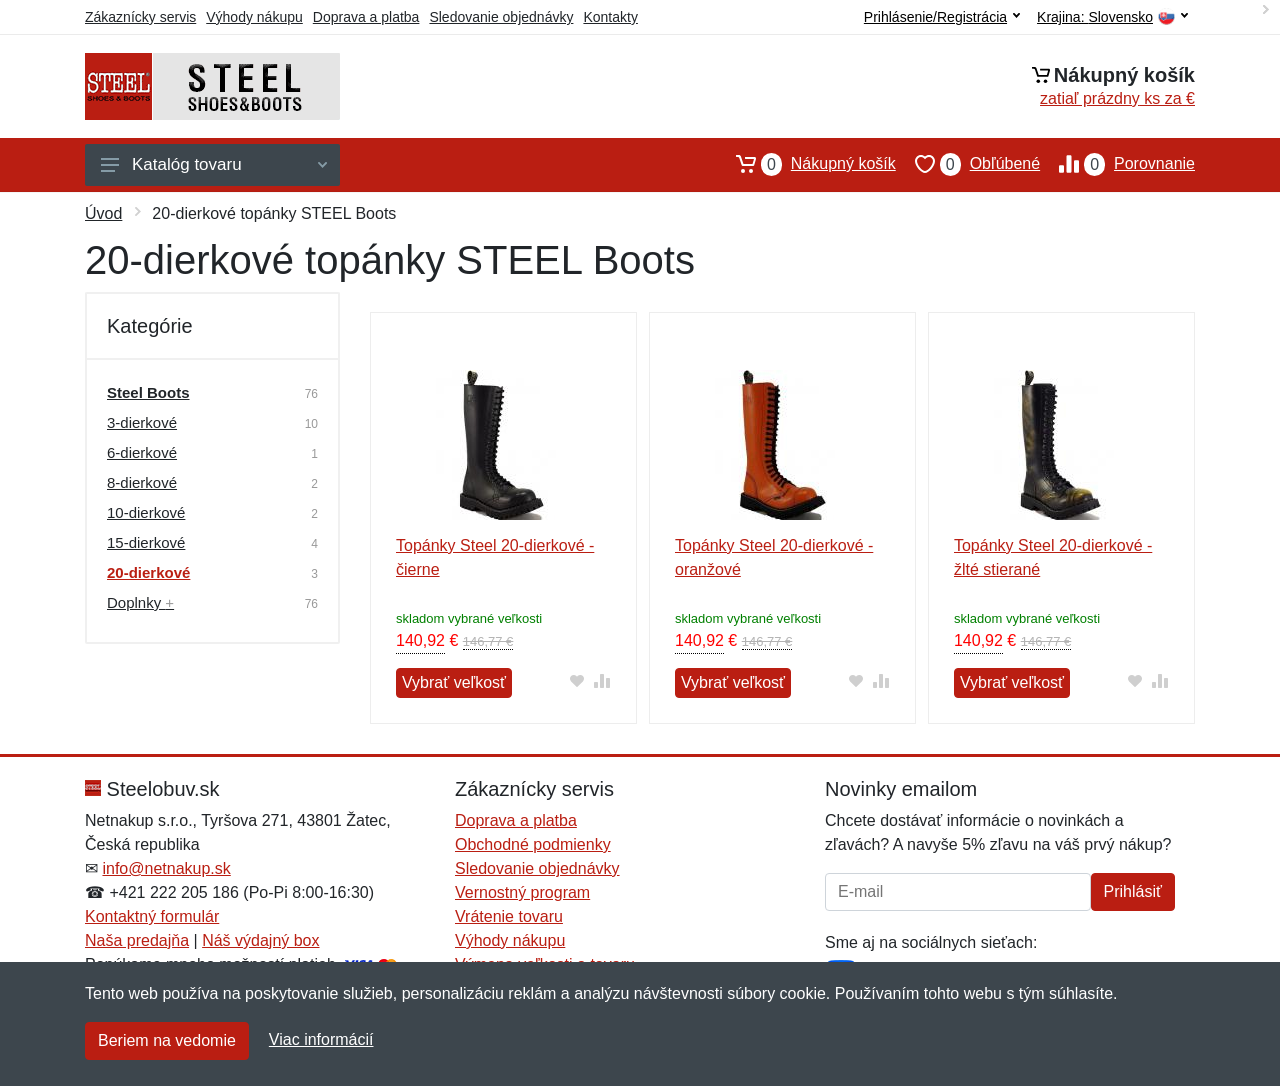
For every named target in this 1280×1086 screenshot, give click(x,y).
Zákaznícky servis (140, 17)
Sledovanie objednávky (501, 17)
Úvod (103, 213)
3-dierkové (142, 422)
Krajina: (1112, 17)
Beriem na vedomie (167, 1040)
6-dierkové (142, 452)
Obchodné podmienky (533, 844)
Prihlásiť (1133, 891)
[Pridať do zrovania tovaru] (602, 680)
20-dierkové (148, 572)
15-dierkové (146, 542)
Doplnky (140, 602)
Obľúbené (968, 164)
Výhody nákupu (254, 17)
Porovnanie (1117, 164)
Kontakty (610, 17)
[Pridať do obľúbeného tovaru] (577, 680)
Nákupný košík (806, 164)
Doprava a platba (366, 17)
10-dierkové (146, 512)
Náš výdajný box (260, 940)
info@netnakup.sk (166, 868)
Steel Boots (148, 392)
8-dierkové (142, 482)
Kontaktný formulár (152, 916)
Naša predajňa (137, 940)
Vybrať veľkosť (454, 682)
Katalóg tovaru (214, 164)
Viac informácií (321, 1039)
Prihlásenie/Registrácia (942, 17)
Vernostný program (522, 892)
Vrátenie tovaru (509, 916)
